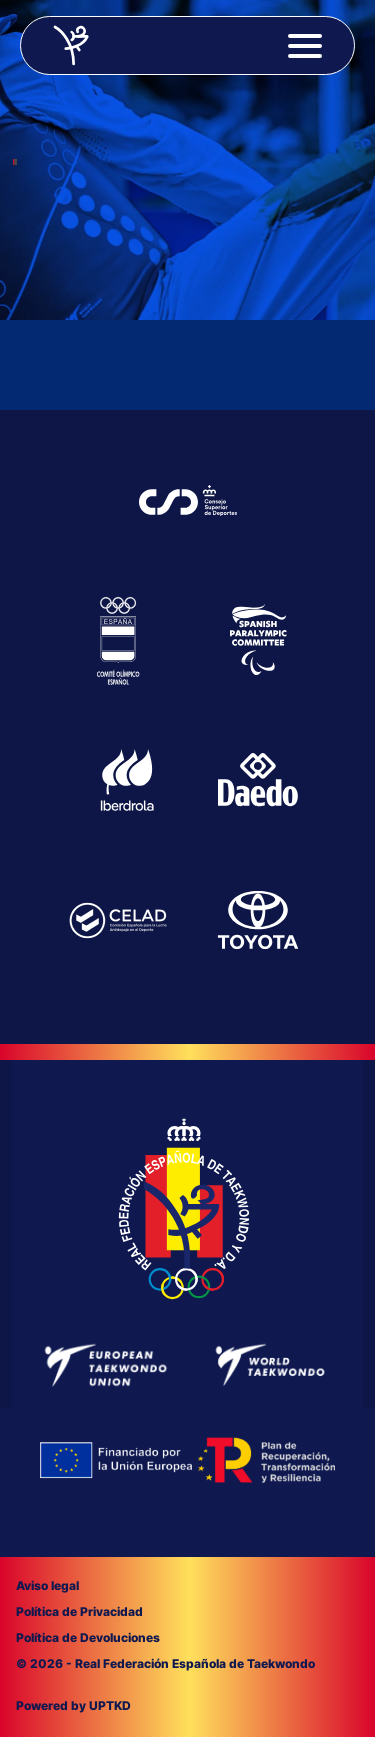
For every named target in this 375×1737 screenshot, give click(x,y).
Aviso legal (47, 1585)
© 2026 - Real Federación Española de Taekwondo (165, 1663)
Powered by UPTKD (73, 1705)
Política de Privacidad (79, 1611)
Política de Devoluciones (88, 1637)
